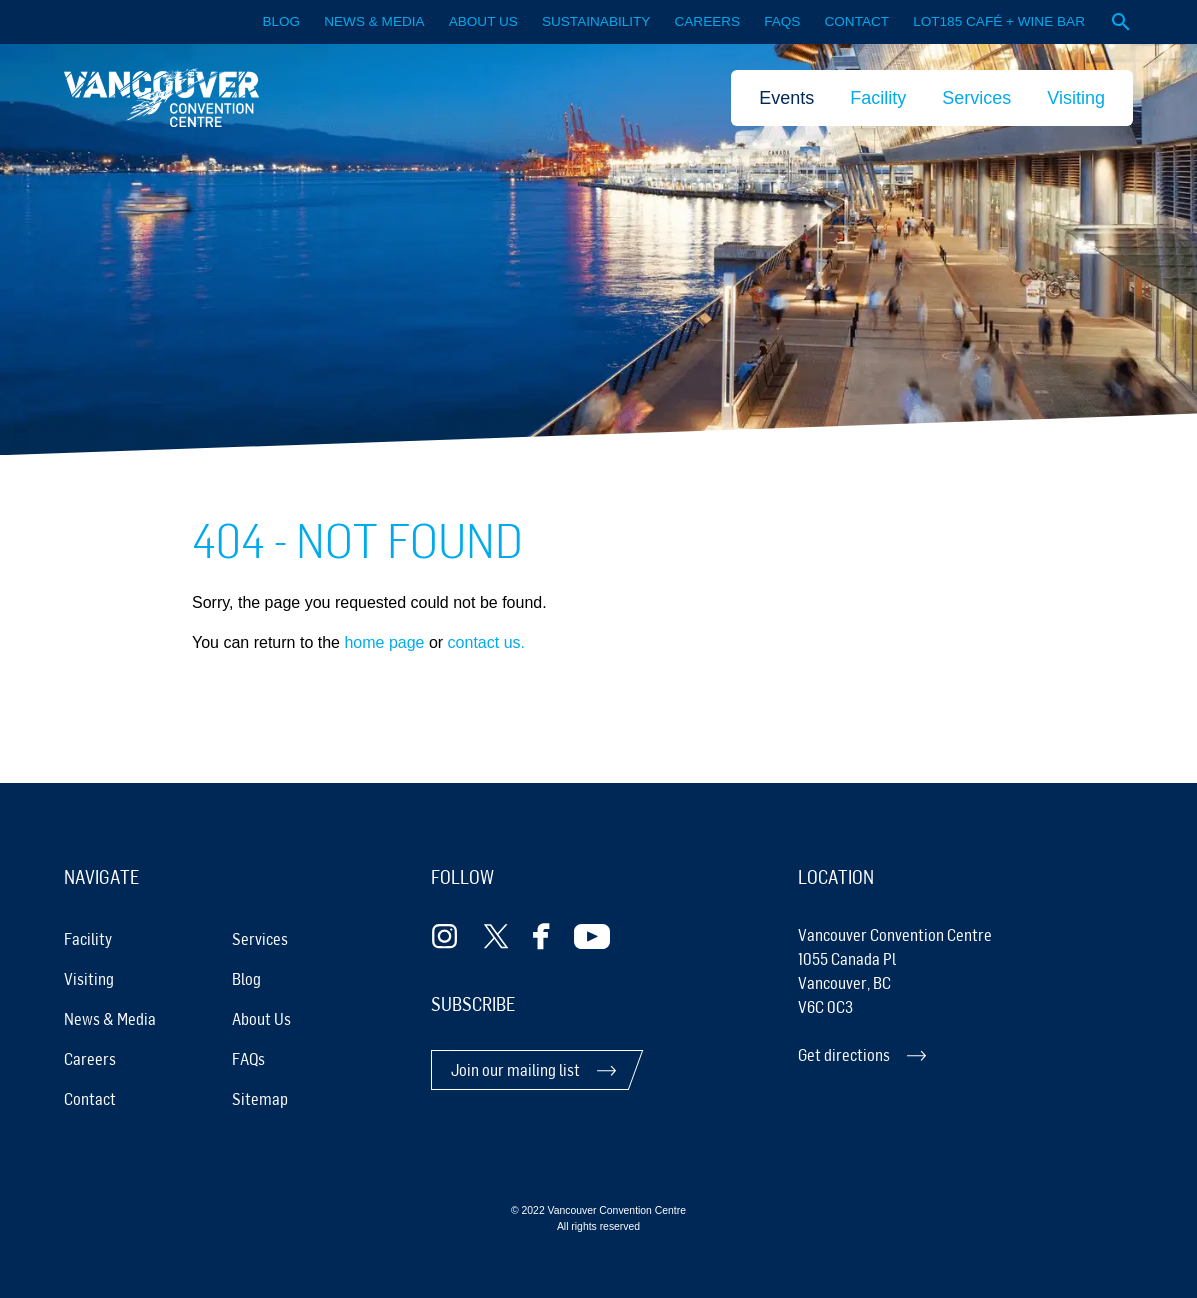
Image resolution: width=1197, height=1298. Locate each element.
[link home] (161, 97)
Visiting (1076, 98)
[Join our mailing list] (533, 1070)
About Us (483, 21)
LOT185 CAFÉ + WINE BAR (999, 21)
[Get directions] (965, 1055)
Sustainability (596, 21)
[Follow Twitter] (496, 936)
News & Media (374, 21)
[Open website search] (1121, 22)
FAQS (782, 21)
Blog (281, 21)
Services (976, 98)
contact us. (486, 642)
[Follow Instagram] (445, 936)
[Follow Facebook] (541, 936)
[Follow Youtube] (592, 936)
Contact (856, 21)
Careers (707, 21)
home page (384, 642)
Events (786, 98)
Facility (878, 98)
